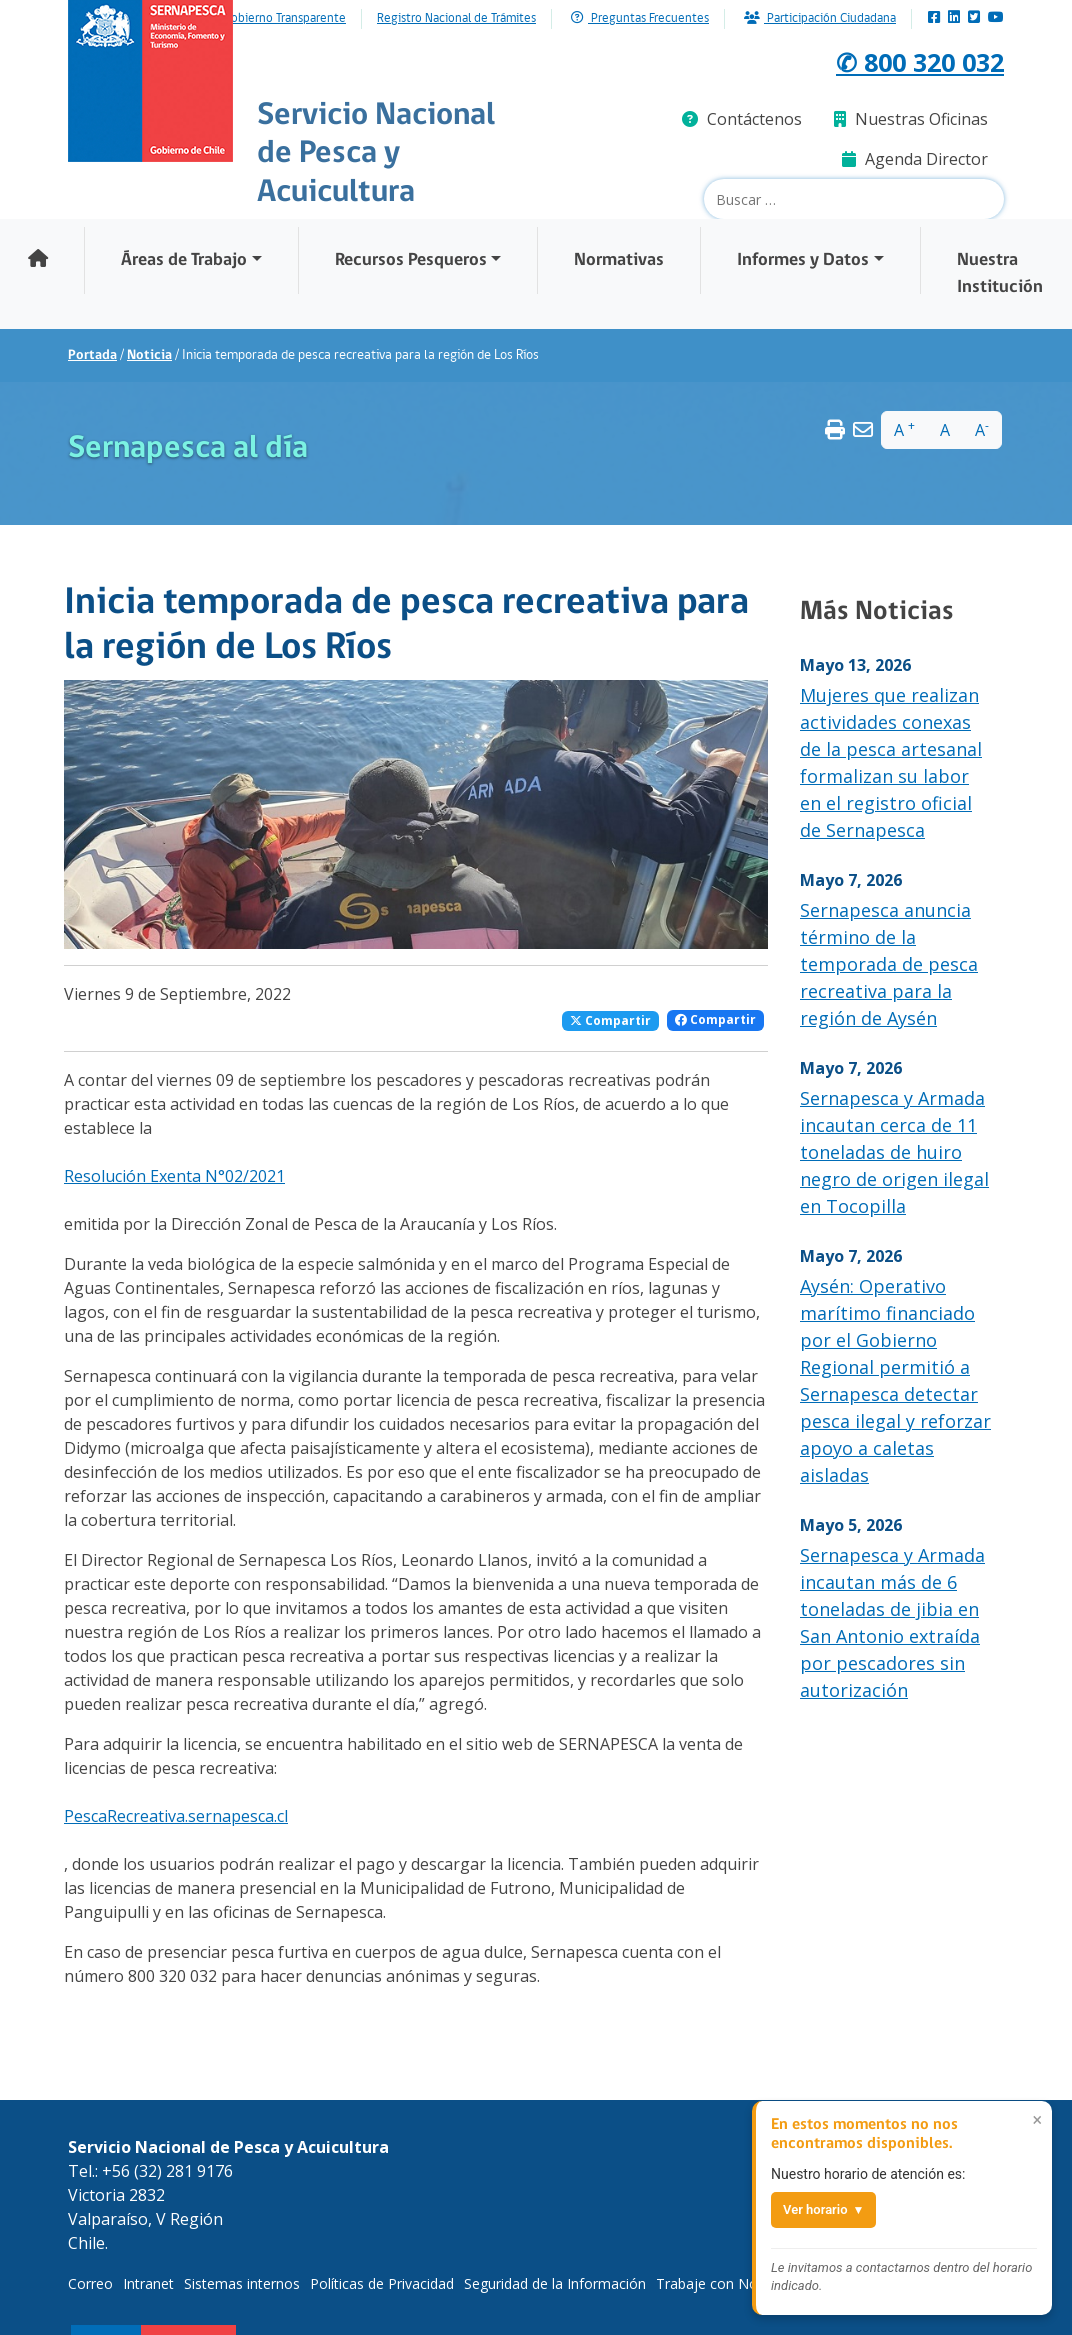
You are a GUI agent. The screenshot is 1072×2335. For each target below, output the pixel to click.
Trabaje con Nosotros (728, 2283)
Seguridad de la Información (555, 2283)
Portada (92, 355)
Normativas (619, 260)
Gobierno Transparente (284, 19)
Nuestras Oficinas (911, 119)
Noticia (149, 355)
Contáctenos (742, 119)
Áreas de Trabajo (184, 260)
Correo (90, 2283)
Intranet (148, 2283)
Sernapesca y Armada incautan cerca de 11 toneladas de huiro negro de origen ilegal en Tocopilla (894, 1152)
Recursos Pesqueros (411, 260)
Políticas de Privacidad (382, 2283)
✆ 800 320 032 (898, 60)
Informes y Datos (803, 260)
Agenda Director (915, 159)
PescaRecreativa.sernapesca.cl (176, 1816)
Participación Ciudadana (820, 18)
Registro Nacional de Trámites (456, 19)
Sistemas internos (242, 2283)
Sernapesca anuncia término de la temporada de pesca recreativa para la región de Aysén (889, 964)
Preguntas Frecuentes (640, 18)
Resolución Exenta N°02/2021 (174, 1176)
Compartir (610, 1020)
